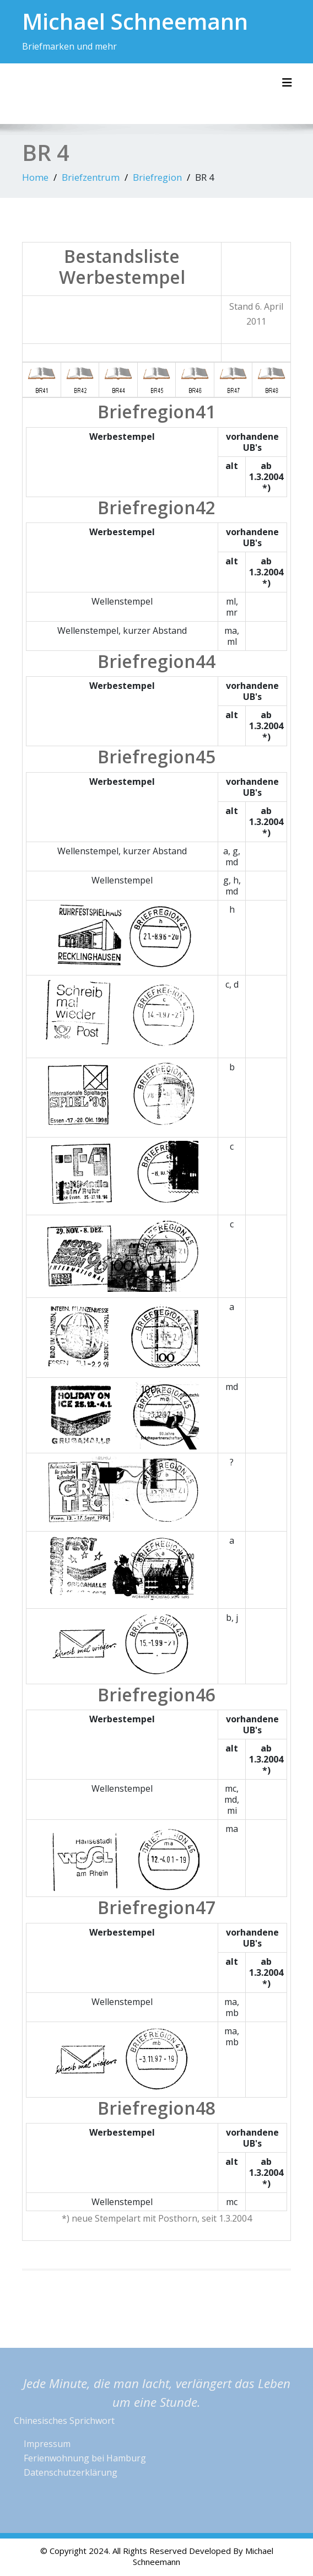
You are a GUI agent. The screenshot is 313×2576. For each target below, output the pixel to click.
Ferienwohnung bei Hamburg (85, 2458)
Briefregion (157, 177)
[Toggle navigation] (287, 82)
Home (35, 177)
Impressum (47, 2444)
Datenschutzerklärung (70, 2472)
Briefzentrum (91, 177)
